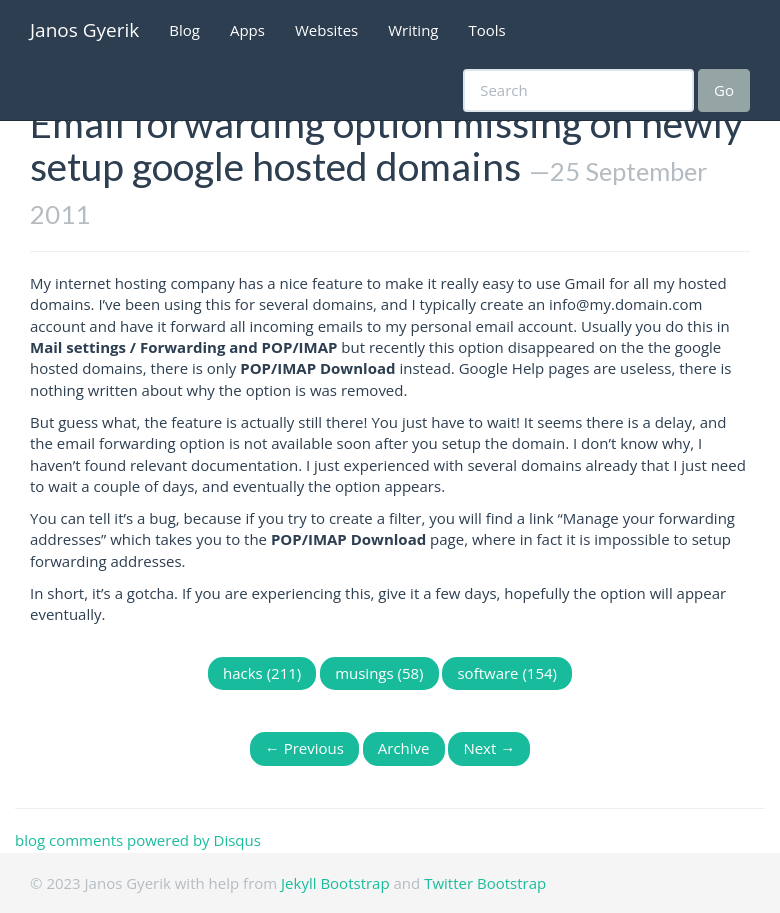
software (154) (507, 673)
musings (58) (379, 673)
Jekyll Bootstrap (335, 883)
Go (724, 90)
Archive (404, 748)
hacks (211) (262, 673)
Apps (247, 30)
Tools (487, 30)
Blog (184, 30)
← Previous (304, 748)
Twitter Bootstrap (485, 883)
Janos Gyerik (84, 30)
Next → (489, 748)
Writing (413, 30)
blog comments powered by (138, 840)
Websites (326, 30)
